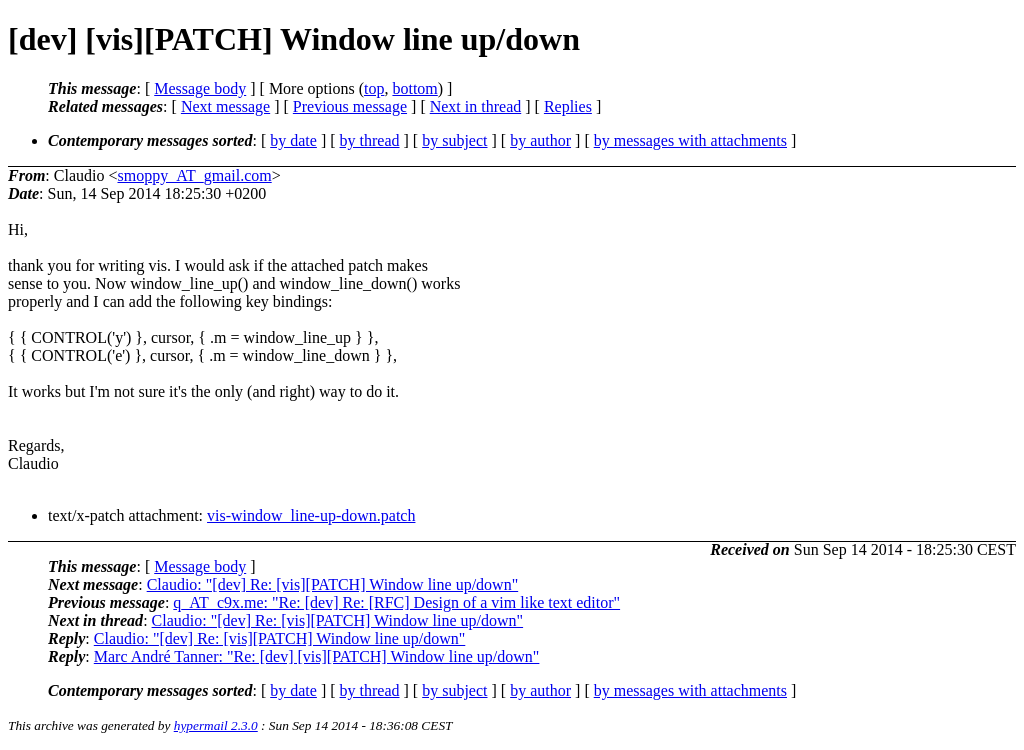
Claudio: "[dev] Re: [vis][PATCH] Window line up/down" (333, 584)
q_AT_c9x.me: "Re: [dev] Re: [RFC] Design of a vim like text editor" (396, 602)
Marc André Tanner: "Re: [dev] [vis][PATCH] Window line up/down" (317, 656)
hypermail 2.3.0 (216, 725)
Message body (200, 88)
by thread (370, 140)
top (374, 88)
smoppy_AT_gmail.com (194, 175)
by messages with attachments (690, 140)
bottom (414, 88)
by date (293, 140)
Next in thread (476, 106)
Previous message (350, 106)
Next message (225, 106)
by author (540, 140)
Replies (568, 106)
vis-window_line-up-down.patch (311, 515)
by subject (454, 140)
